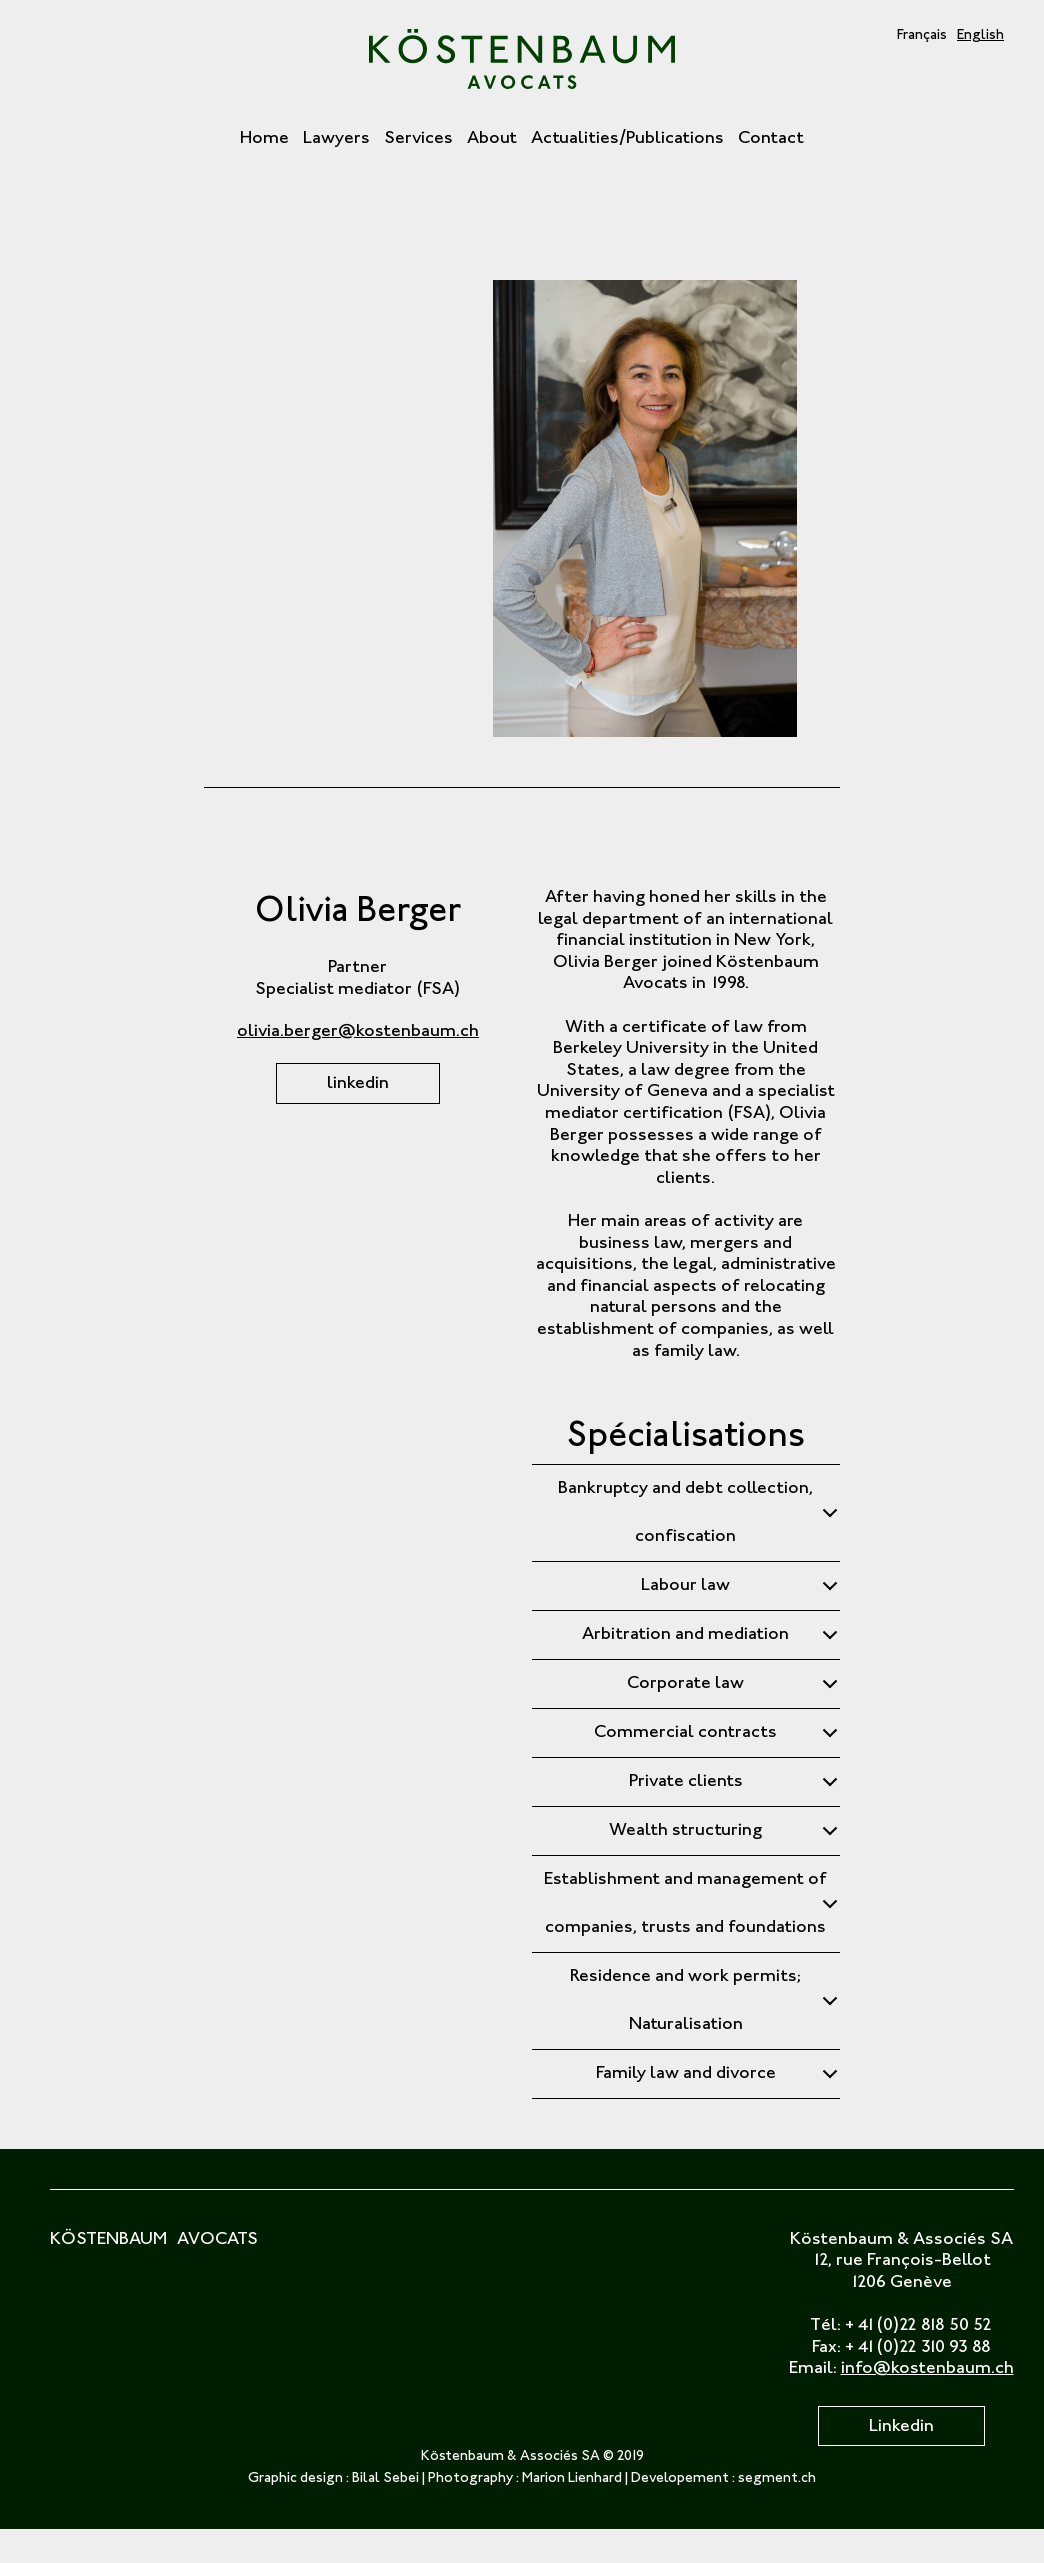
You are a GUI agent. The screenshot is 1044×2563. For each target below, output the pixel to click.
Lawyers (336, 139)
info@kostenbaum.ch (927, 2369)
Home (264, 139)
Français (922, 36)
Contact (771, 139)
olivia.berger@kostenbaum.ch (358, 1032)
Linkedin (901, 2427)
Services (418, 139)
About (492, 139)
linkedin (358, 1084)
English (980, 36)
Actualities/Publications (627, 139)
